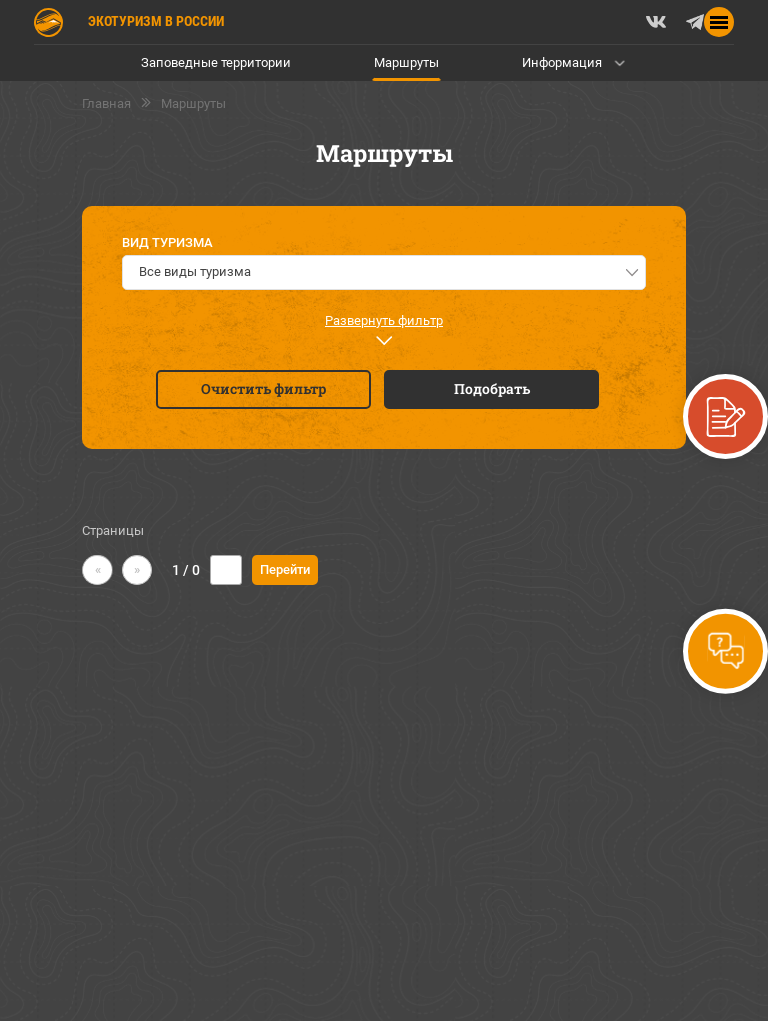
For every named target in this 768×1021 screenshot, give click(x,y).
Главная (106, 104)
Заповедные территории (216, 62)
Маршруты (406, 62)
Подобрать (492, 388)
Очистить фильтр (263, 388)
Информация (562, 62)
